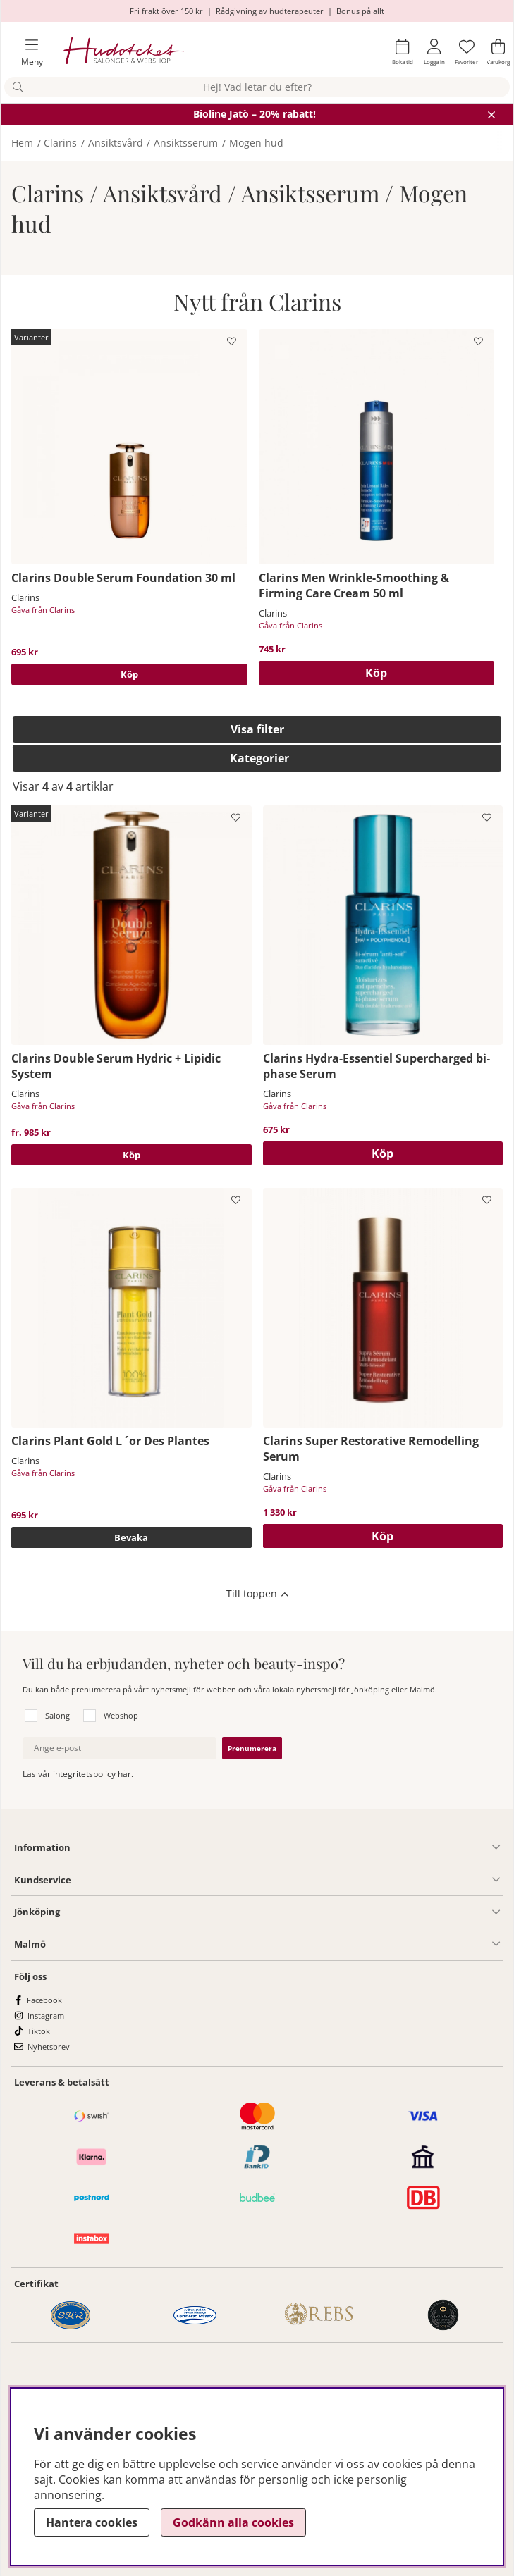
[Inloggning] (434, 52)
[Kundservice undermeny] (285, 1880)
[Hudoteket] (123, 52)
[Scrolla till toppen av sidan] (257, 1594)
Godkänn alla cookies (233, 2522)
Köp (129, 674)
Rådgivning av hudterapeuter (270, 11)
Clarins (60, 142)
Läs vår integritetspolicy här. (78, 1774)
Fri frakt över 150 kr (166, 11)
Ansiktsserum (186, 142)
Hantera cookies (91, 2522)
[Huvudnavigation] (26, 52)
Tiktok (38, 2031)
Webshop (121, 1715)
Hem (22, 142)
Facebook (44, 2000)
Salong (57, 1715)
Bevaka (131, 1537)
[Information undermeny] (285, 1847)
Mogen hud (256, 142)
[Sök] (256, 87)
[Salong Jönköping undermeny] (280, 1912)
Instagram (45, 2015)
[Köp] (377, 672)
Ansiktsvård (115, 142)
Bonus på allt (360, 11)
